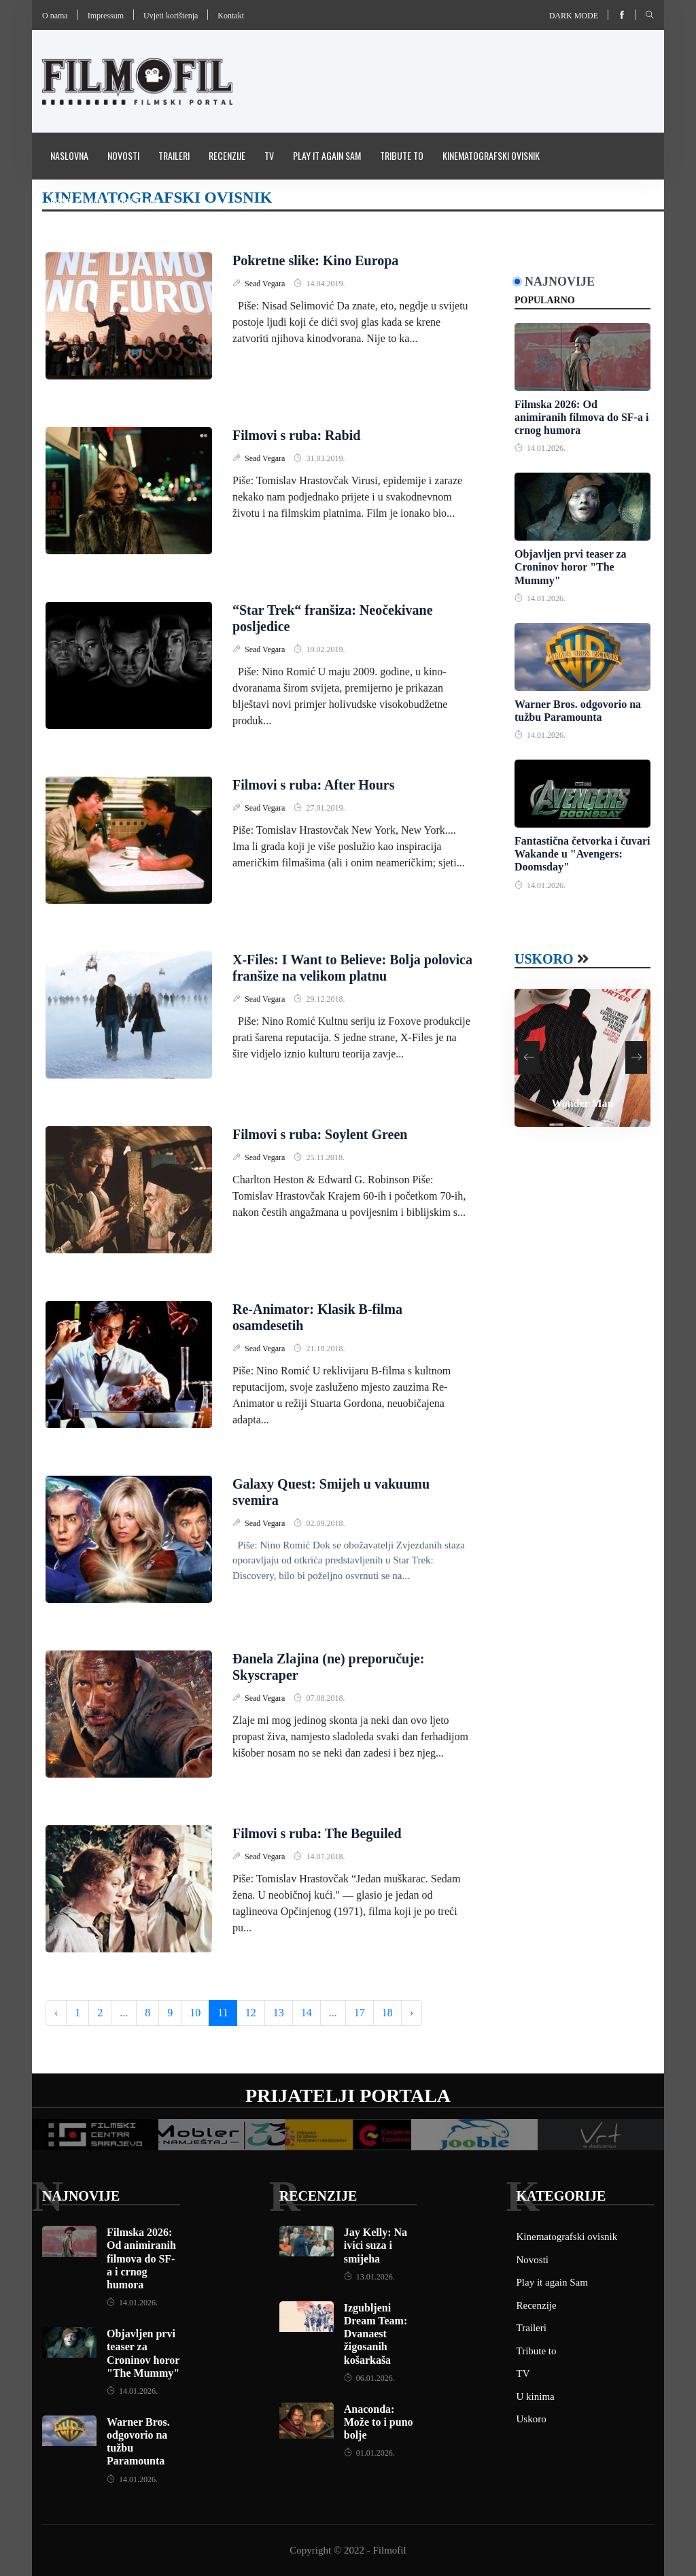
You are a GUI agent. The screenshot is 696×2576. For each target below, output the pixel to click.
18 (387, 2012)
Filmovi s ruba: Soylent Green (319, 1134)
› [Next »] (411, 2012)
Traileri (174, 155)
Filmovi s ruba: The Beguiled (317, 1833)
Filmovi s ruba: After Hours (313, 784)
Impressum (106, 15)
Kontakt (231, 15)
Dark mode (573, 15)
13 (278, 2012)
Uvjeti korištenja (170, 15)
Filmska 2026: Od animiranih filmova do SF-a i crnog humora (581, 417)
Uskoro (544, 958)
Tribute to (401, 155)
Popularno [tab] (545, 300)
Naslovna (69, 155)
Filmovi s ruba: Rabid (296, 435)
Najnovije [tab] (560, 281)
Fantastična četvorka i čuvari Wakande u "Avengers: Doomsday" (582, 853)
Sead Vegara (266, 283)
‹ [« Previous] (56, 2012)
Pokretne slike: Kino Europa (315, 260)
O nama (55, 15)
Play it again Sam (327, 155)
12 (250, 2012)
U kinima (536, 2396)
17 (359, 2012)
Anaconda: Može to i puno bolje (378, 2422)
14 (306, 2012)
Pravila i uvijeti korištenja (103, 201)
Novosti (123, 155)
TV (269, 155)
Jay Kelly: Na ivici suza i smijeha (375, 2245)
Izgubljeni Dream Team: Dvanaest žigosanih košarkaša (375, 2334)
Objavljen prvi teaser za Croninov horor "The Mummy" (571, 567)
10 (195, 2012)
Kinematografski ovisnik (491, 155)
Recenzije (227, 155)
